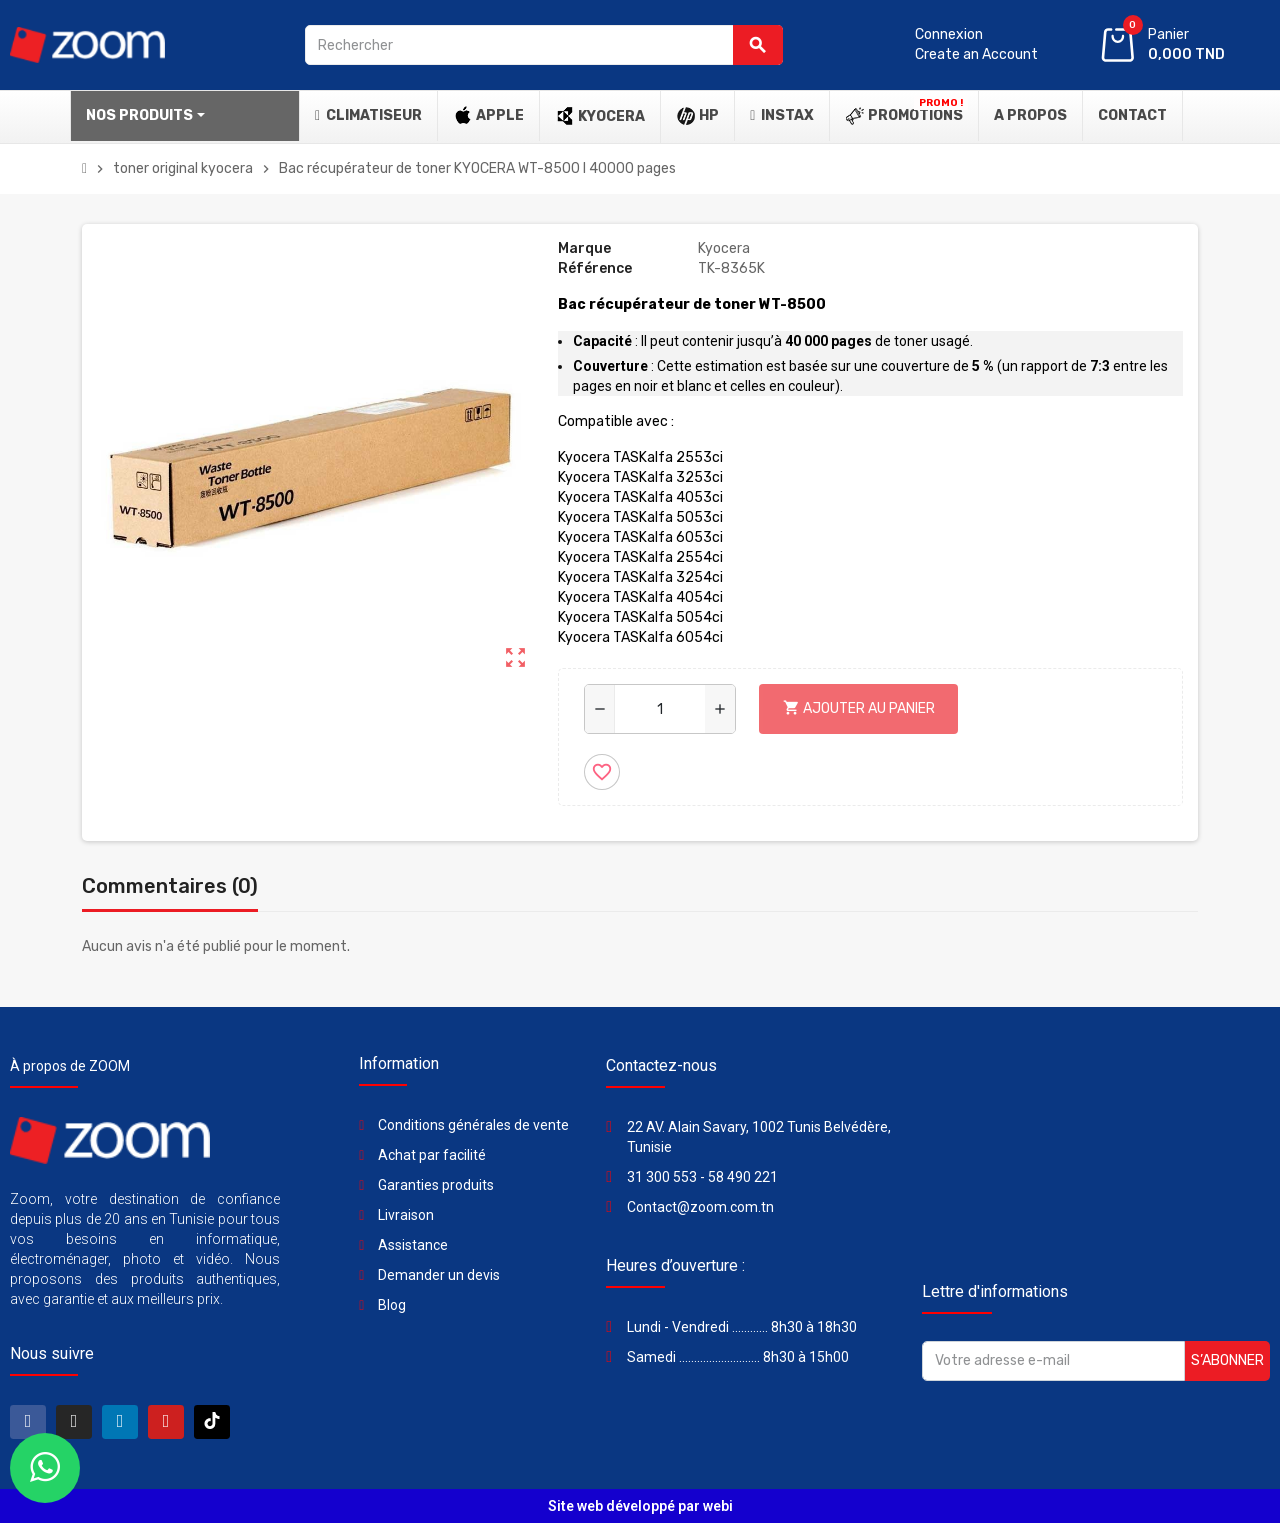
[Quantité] (660, 709)
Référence (595, 268)
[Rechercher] (544, 45)
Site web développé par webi (640, 1506)
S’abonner (1227, 1360)
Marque (584, 248)
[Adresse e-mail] (1053, 1361)
